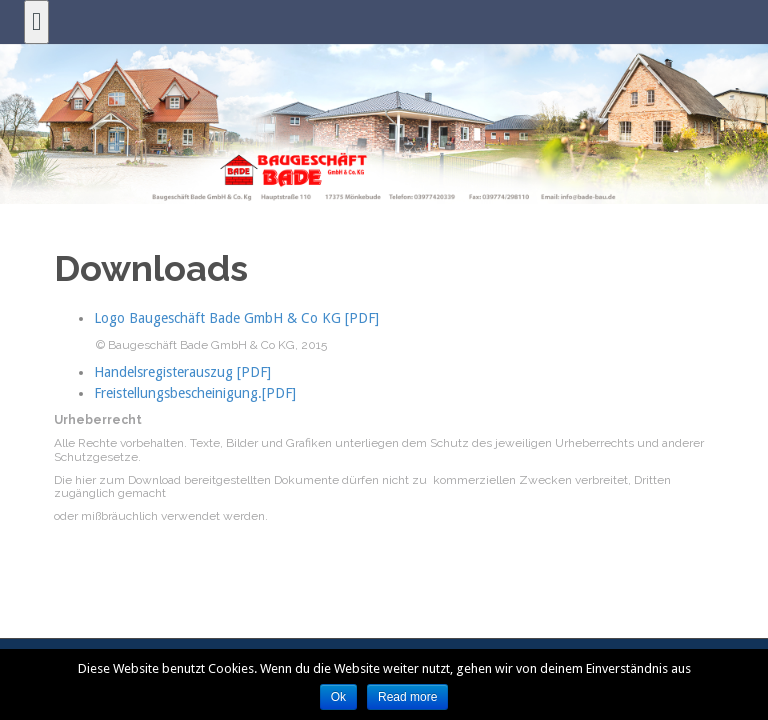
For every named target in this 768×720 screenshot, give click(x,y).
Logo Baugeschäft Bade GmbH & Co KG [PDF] (236, 318)
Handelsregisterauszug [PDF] (182, 372)
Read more (407, 697)
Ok (338, 697)
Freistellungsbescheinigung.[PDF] (195, 393)
